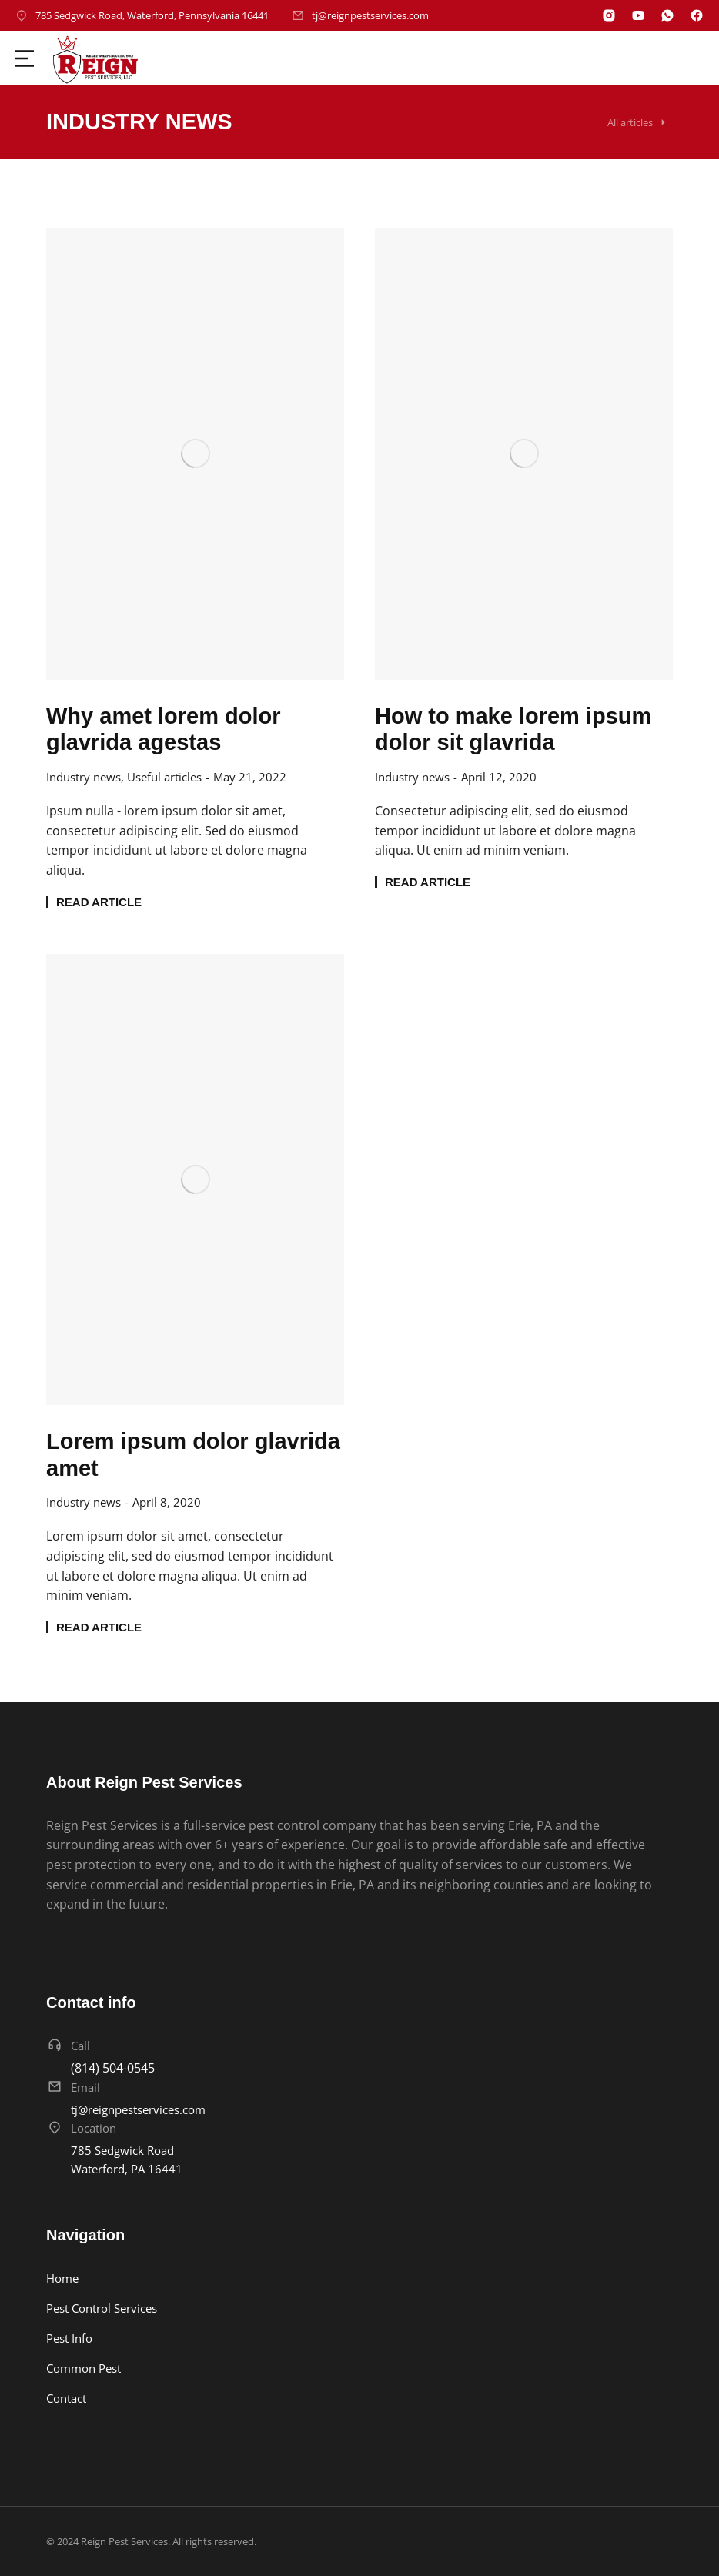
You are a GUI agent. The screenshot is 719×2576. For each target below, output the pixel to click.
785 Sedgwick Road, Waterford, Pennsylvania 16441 (152, 15)
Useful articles (164, 777)
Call (80, 2045)
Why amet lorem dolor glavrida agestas (163, 729)
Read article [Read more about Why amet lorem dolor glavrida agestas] (99, 902)
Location (93, 2128)
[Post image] (195, 453)
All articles (630, 122)
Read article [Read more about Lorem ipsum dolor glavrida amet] (99, 1627)
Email (85, 2087)
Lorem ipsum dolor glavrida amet (193, 1454)
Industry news (83, 777)
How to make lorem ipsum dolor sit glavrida (513, 729)
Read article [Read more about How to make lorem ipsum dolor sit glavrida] (427, 882)
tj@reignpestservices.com (370, 15)
